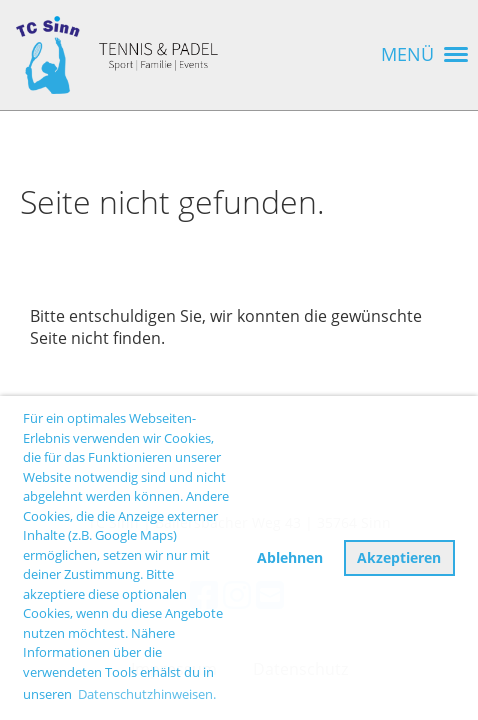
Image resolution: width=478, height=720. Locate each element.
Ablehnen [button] (290, 557)
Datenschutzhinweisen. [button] (147, 694)
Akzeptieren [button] (399, 557)
